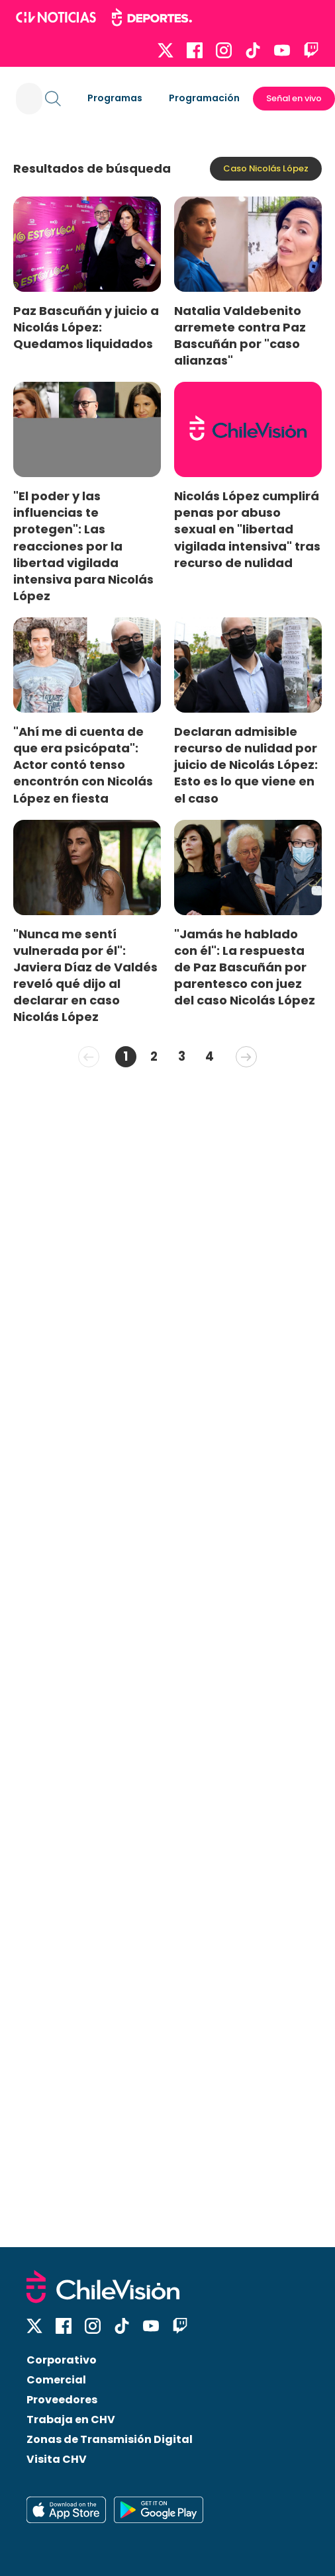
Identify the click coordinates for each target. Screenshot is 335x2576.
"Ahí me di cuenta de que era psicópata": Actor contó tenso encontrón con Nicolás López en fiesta (83, 765)
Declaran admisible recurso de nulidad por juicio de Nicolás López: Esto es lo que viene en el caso (246, 765)
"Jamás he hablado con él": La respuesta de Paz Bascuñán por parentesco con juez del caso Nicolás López (244, 967)
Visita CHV (56, 2459)
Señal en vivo (294, 98)
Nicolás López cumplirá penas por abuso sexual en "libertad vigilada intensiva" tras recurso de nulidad (247, 529)
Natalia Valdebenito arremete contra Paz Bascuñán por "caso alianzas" (240, 335)
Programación (204, 98)
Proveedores (61, 2399)
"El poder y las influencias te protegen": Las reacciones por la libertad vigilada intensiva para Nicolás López (83, 546)
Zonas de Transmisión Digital (109, 2439)
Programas (114, 98)
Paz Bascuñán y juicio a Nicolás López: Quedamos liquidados (86, 327)
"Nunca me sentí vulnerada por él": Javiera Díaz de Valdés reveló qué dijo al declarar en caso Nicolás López (85, 976)
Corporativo (61, 2360)
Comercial (56, 2379)
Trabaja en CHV (70, 2419)
